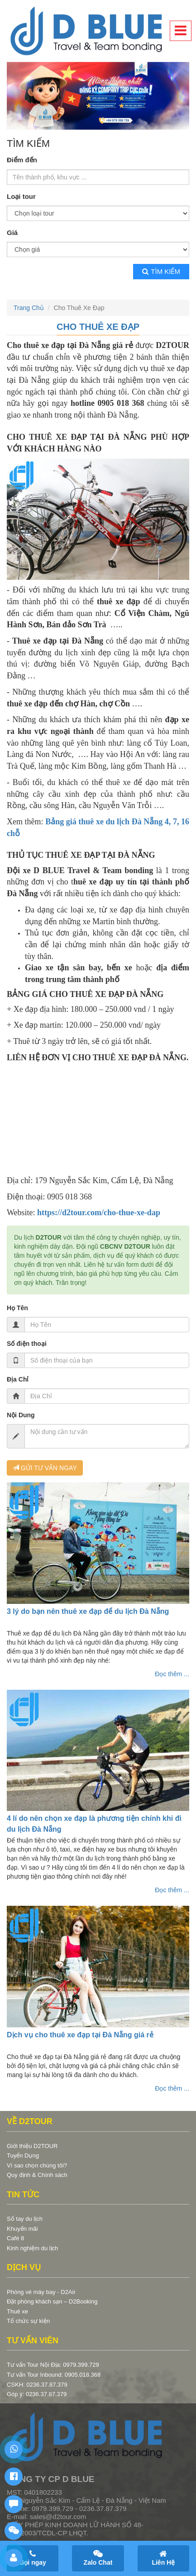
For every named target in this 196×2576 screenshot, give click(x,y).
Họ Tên (17, 1308)
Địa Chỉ (18, 1379)
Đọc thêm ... (172, 1674)
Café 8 (15, 2238)
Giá (12, 232)
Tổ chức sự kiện (28, 2320)
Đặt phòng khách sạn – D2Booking (52, 2301)
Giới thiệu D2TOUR (32, 2146)
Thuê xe (17, 2311)
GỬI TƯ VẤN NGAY (45, 1467)
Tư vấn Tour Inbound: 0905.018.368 (53, 2374)
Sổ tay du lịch (25, 2218)
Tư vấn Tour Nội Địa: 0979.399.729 (53, 2364)
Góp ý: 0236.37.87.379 (37, 2394)
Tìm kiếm (161, 271)
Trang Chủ (29, 307)
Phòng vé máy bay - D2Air (41, 2292)
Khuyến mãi (22, 2228)
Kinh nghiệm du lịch (32, 2248)
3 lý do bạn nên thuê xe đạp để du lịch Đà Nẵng (88, 1611)
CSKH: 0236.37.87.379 (37, 2384)
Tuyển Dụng (23, 2155)
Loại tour (21, 196)
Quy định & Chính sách (37, 2175)
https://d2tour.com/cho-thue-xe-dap (98, 1212)
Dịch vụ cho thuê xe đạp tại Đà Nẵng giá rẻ (80, 2035)
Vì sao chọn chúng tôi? (37, 2165)
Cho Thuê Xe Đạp (98, 327)
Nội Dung (21, 1415)
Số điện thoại (27, 1343)
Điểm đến (22, 160)
